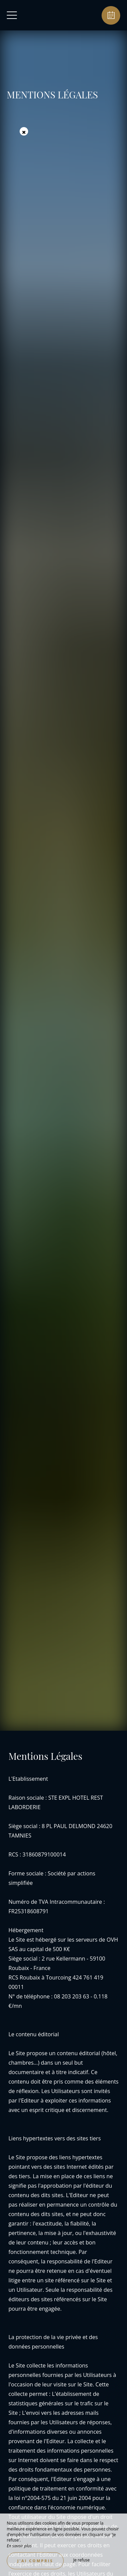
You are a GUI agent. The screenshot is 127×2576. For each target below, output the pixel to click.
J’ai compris (35, 2560)
